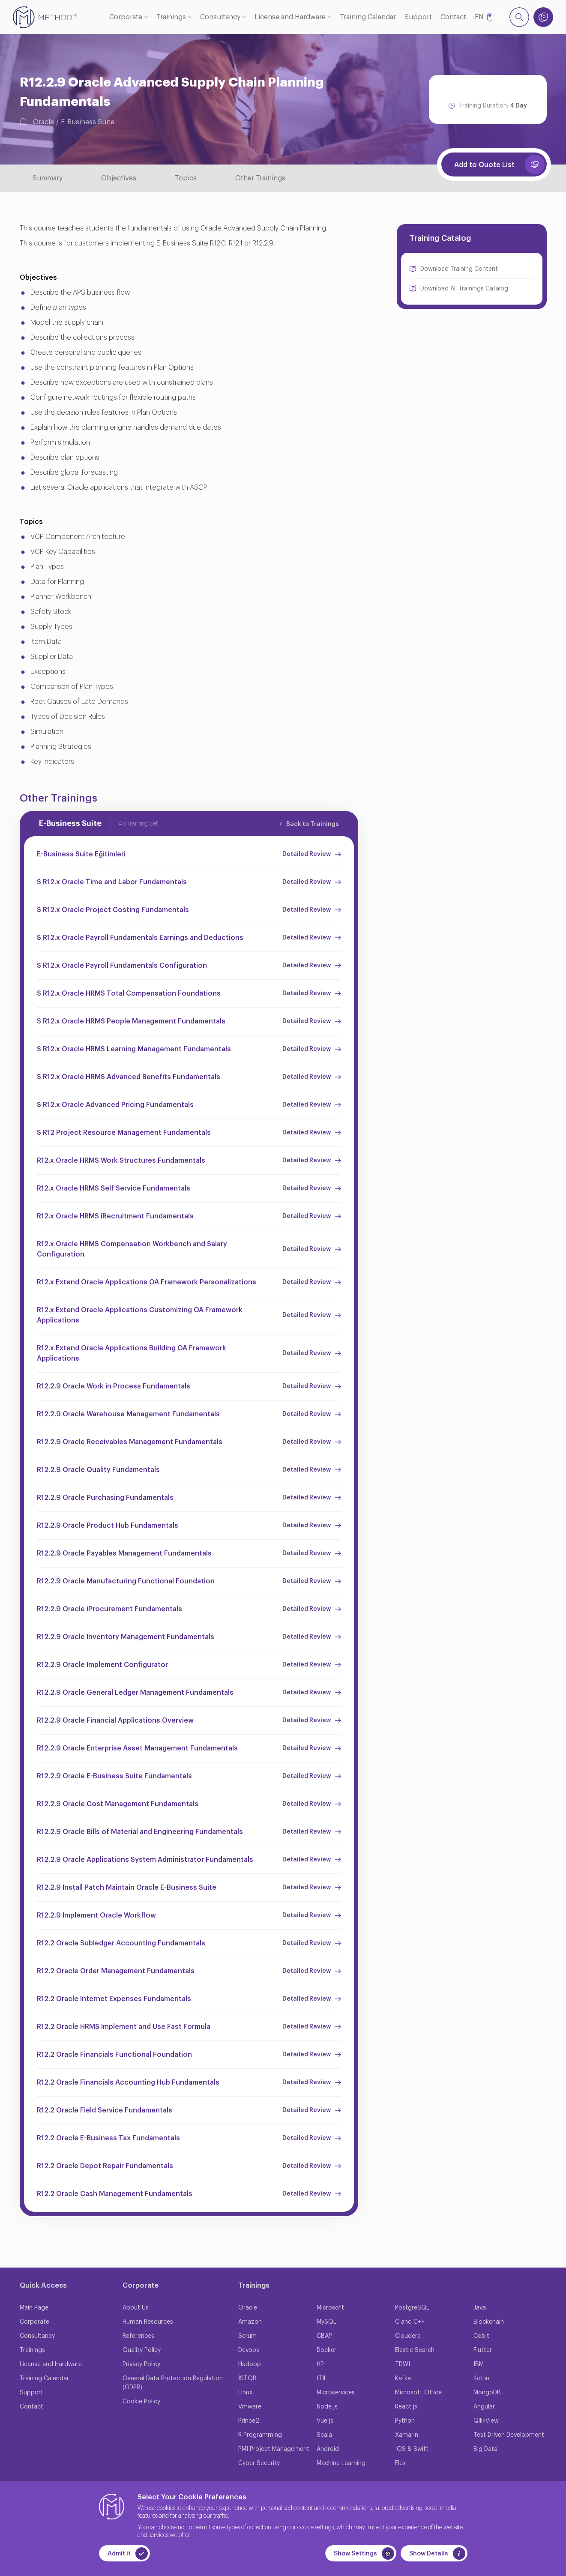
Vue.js (325, 2421)
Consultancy (220, 17)
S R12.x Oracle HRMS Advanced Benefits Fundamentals (128, 1077)
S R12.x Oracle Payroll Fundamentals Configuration (122, 965)
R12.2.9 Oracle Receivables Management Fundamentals (129, 1442)
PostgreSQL (412, 2308)
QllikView (486, 2421)
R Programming (260, 2435)
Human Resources (148, 2322)
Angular (484, 2407)
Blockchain (488, 2322)
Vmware (249, 2407)
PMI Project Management (273, 2449)
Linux (245, 2393)
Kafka (403, 2379)
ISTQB (247, 2379)
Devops (248, 2350)
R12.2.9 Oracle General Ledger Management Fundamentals (135, 1692)
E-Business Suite (87, 122)
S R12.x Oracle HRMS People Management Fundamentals (131, 1021)
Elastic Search (414, 2350)
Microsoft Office (418, 2393)
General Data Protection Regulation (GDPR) (173, 2383)
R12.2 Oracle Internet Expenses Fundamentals (114, 1999)
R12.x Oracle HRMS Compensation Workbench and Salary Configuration (132, 1249)
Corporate (125, 17)
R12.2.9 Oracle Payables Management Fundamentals (124, 1553)
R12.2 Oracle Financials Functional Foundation (114, 2054)
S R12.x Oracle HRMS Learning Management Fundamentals (134, 1049)
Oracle (43, 122)
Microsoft (330, 2308)
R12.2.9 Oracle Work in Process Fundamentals (113, 1386)
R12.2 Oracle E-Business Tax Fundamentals (108, 2138)
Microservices (336, 2393)
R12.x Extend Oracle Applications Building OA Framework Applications (131, 1353)
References (138, 2336)
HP (320, 2364)
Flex (400, 2463)
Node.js (327, 2407)
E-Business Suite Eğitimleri (81, 854)
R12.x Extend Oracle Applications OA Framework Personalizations (146, 1282)
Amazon (250, 2322)
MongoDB (487, 2393)
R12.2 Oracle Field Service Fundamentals (104, 2110)
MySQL (326, 2322)
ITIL (322, 2379)
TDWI (402, 2364)
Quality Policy (142, 2350)
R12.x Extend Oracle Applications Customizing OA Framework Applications (140, 1315)
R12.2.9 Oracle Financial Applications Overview (115, 1720)
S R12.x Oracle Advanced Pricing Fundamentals (115, 1104)
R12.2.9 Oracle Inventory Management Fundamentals (125, 1637)
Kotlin (481, 2379)
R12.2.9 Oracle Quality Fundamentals (98, 1469)
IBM (478, 2364)
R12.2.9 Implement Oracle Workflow (96, 1915)
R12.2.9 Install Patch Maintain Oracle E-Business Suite (126, 1887)
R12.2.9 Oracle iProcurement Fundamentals (109, 1609)
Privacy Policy (141, 2364)
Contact (453, 17)
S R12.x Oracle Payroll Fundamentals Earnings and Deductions (140, 937)
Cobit (481, 2336)
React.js (406, 2407)
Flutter (482, 2350)
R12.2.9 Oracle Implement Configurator (102, 1664)
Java (479, 2308)
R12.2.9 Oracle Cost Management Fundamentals (117, 1804)
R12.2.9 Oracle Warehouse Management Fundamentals (128, 1414)
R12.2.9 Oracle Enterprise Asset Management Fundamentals (137, 1748)
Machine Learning (341, 2463)
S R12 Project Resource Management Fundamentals (124, 1132)
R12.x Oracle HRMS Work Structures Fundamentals (121, 1160)
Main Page (34, 2308)
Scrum (247, 2336)
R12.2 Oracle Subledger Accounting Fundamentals (121, 1943)
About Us (136, 2308)
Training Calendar (368, 17)
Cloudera (408, 2336)
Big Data (485, 2449)
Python (405, 2421)
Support (418, 17)
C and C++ (410, 2322)
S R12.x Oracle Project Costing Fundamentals (113, 910)
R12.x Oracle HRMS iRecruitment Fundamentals (115, 1216)
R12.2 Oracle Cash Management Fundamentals (114, 2193)
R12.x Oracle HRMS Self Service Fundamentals (113, 1188)
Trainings (171, 17)
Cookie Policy (141, 2402)
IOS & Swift (411, 2449)
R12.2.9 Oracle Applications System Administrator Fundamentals (145, 1859)
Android (328, 2449)
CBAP (324, 2336)
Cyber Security (259, 2463)
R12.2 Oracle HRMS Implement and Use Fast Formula (123, 2026)
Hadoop (249, 2364)
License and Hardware (290, 17)
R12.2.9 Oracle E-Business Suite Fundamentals (114, 1776)
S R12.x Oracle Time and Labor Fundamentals (112, 882)
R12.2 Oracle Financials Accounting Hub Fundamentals (128, 2082)
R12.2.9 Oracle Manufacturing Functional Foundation (126, 1581)
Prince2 (248, 2421)
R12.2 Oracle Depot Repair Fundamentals (105, 2166)
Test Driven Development (508, 2435)
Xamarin (406, 2435)
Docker (326, 2350)
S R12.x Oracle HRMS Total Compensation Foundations (129, 993)
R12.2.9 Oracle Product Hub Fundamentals (107, 1525)
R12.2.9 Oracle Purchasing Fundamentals (105, 1497)
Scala (324, 2435)
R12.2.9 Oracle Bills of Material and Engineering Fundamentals (140, 1831)
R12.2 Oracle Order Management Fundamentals (116, 1971)
